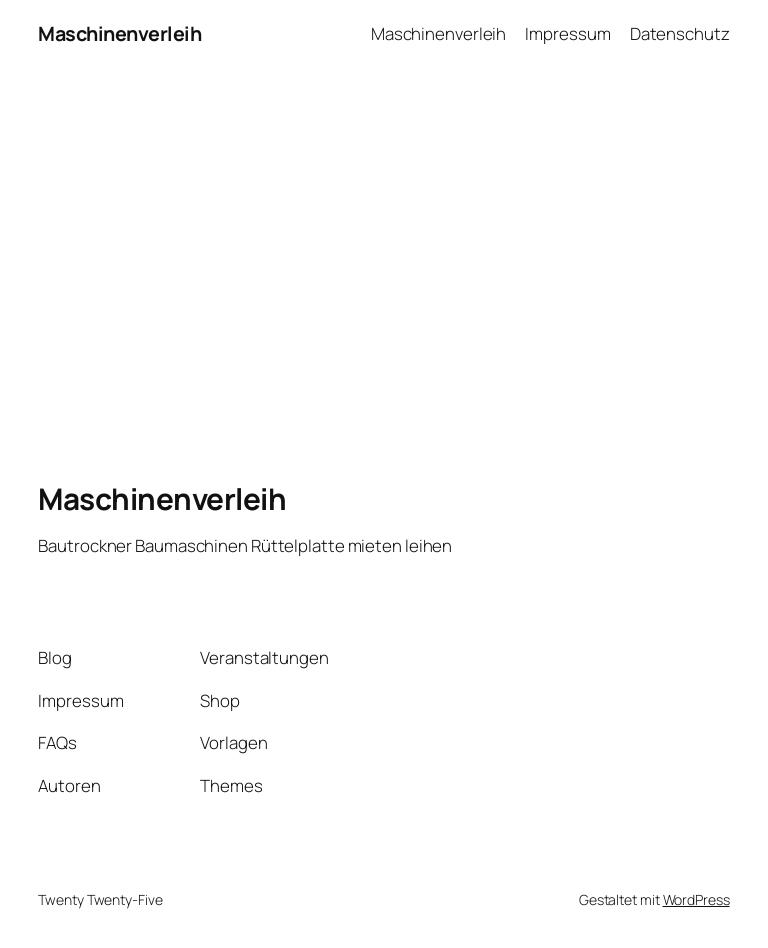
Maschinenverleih (119, 33)
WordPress (696, 899)
